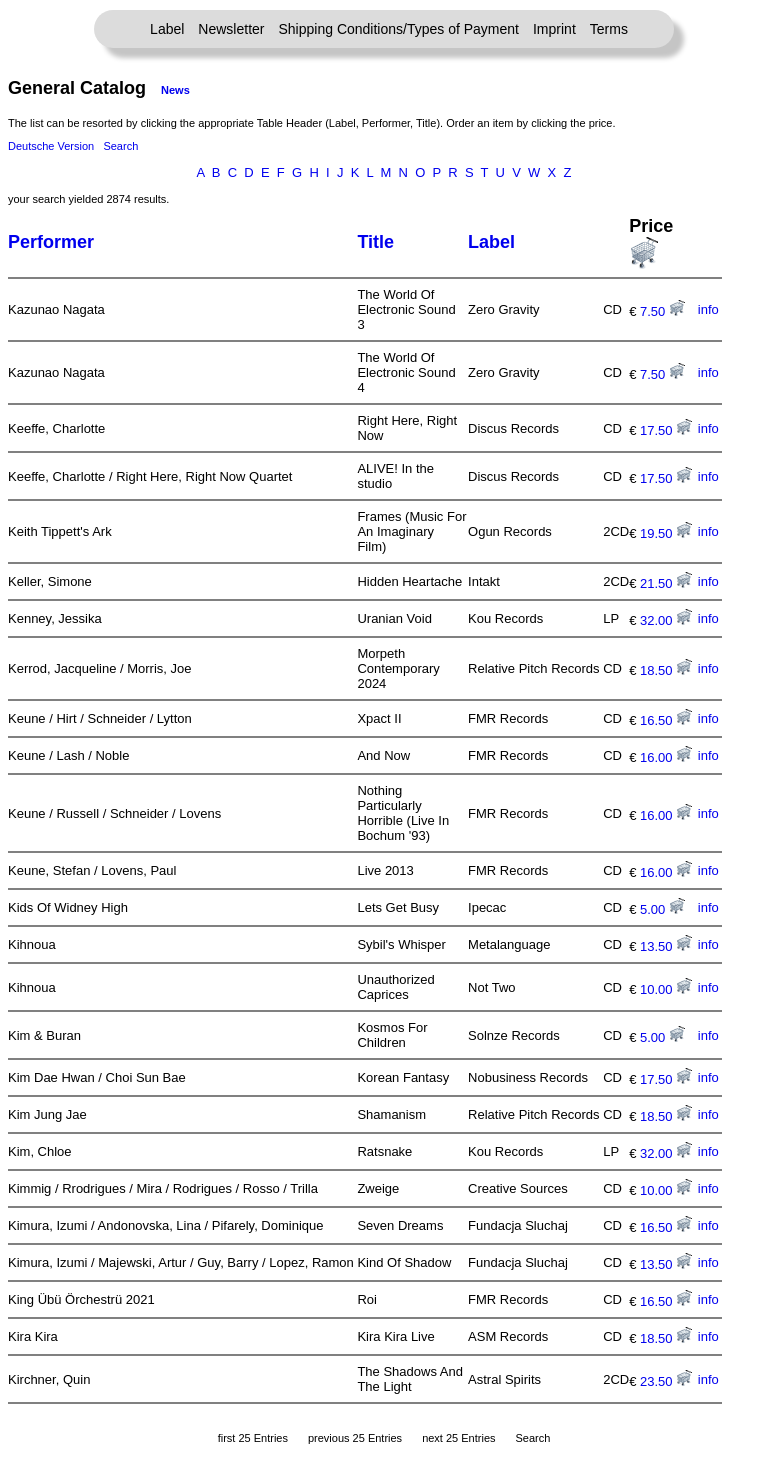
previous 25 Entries (355, 1438)
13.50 (666, 946)
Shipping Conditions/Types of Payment (399, 29)
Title (375, 242)
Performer (51, 242)
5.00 (662, 909)
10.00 (666, 989)
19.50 (666, 533)
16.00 (666, 757)
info (708, 309)
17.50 (666, 430)
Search (120, 146)
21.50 (666, 583)
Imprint (554, 29)
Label (167, 29)
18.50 (666, 670)
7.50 (662, 311)
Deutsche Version (51, 146)
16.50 (666, 720)
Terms (609, 29)
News (175, 90)
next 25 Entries (458, 1438)
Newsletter (231, 29)
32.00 (666, 620)
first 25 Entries (253, 1438)
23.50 (666, 1381)
